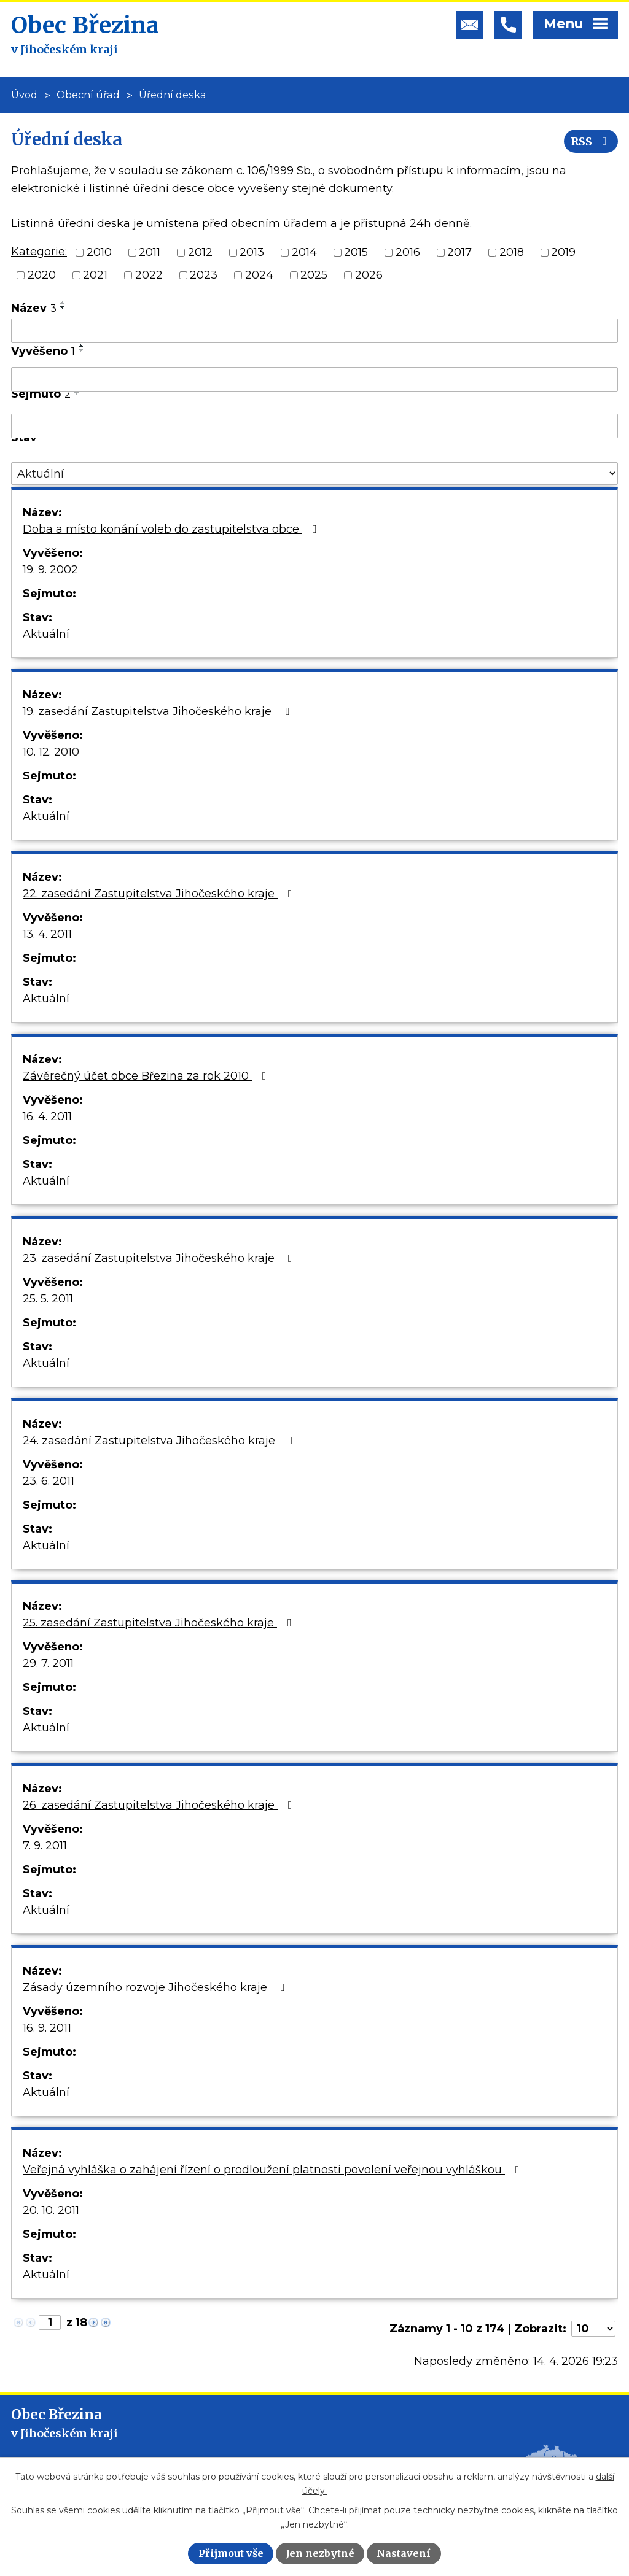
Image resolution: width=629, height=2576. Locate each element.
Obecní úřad (88, 94)
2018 (511, 252)
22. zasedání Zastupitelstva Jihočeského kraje (160, 893)
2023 (203, 275)
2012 (200, 252)
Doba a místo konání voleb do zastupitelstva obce (172, 529)
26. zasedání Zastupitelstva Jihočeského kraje (160, 1805)
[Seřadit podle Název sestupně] (63, 307)
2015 (356, 252)
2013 (252, 252)
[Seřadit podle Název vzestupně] (63, 302)
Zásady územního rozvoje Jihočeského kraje (156, 1987)
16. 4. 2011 (47, 1116)
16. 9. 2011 (47, 2028)
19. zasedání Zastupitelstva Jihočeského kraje (158, 711)
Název (34, 308)
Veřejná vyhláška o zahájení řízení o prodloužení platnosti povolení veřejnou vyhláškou (274, 2169)
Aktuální (46, 634)
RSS (591, 141)
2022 (149, 275)
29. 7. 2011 (48, 1663)
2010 (99, 252)
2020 (42, 275)
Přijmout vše (231, 2553)
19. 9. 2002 (50, 569)
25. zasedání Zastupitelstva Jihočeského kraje (160, 1623)
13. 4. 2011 (47, 934)
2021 (95, 275)
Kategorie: (39, 251)
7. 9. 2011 (45, 1845)
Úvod (24, 94)
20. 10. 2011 (51, 2210)
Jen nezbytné (320, 2553)
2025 (313, 275)
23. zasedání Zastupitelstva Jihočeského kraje (160, 1258)
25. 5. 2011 (48, 1298)
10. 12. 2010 (51, 752)
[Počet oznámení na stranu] (593, 2329)
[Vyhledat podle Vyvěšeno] (314, 379)
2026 (369, 275)
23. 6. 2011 (48, 1481)
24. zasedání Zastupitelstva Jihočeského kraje (160, 1440)
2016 (408, 252)
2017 (459, 252)
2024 (259, 275)
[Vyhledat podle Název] (314, 331)
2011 (149, 252)
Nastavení (404, 2553)
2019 (563, 252)
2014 (304, 252)
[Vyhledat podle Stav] (314, 473)
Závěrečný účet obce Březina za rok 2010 (147, 1076)
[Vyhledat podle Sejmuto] (314, 426)
